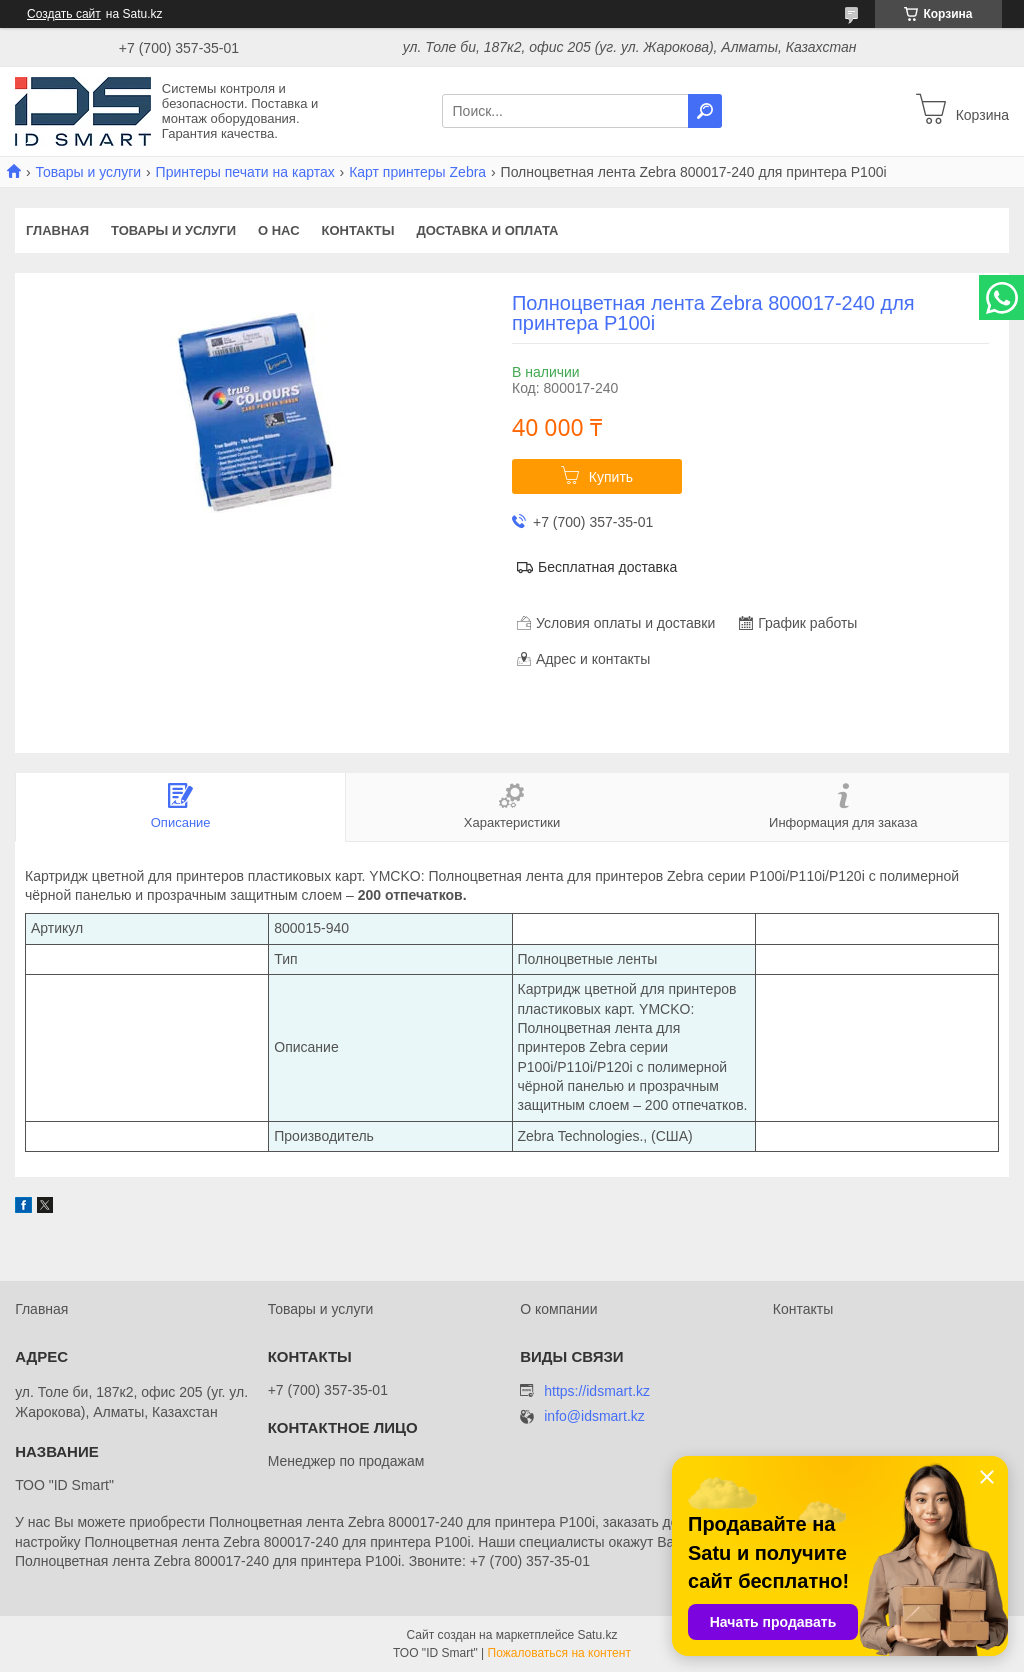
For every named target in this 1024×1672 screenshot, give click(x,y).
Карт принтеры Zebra (417, 172)
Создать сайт (64, 14)
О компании (558, 1309)
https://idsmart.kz (597, 1391)
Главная (57, 230)
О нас (279, 230)
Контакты (358, 230)
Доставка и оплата (487, 230)
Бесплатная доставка (607, 567)
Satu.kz (597, 1635)
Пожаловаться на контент (559, 1653)
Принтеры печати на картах (245, 172)
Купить (611, 477)
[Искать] (705, 111)
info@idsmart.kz (594, 1416)
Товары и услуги (88, 172)
